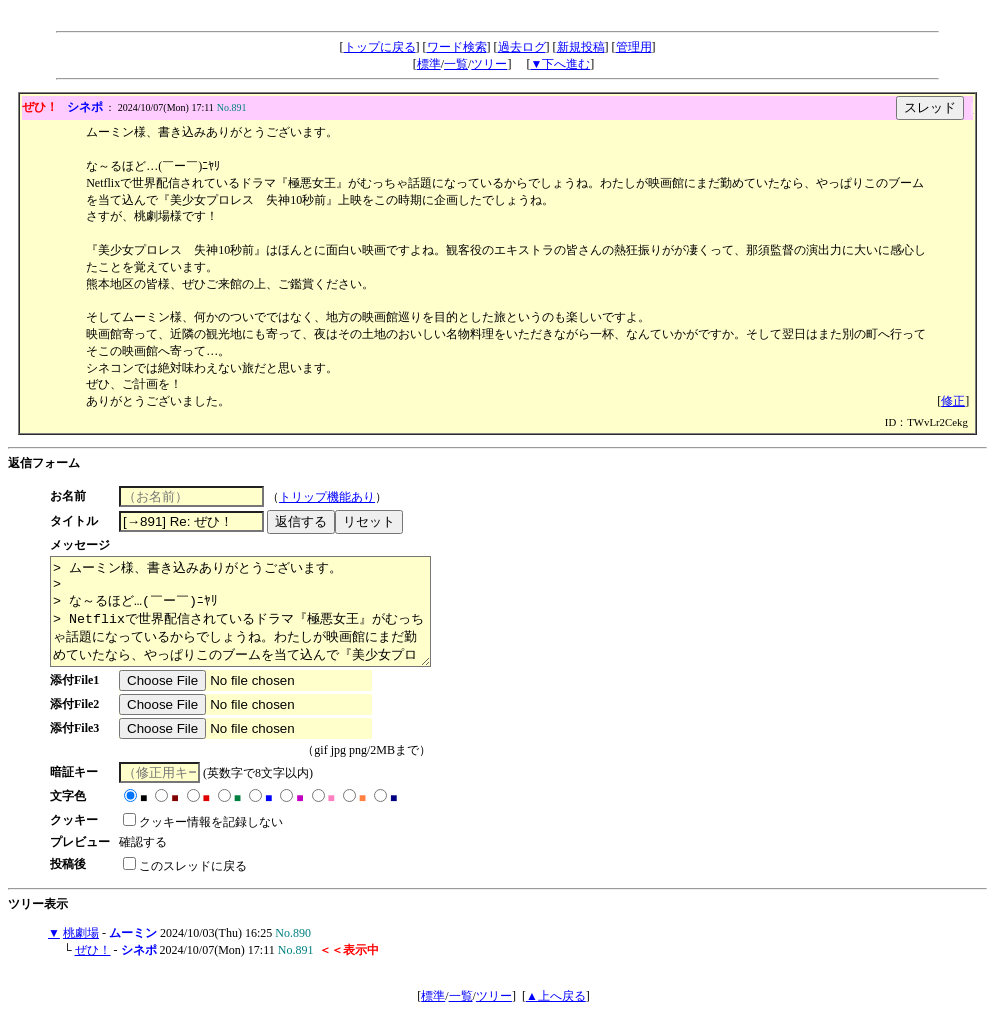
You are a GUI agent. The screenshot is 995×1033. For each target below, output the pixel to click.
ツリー (489, 64)
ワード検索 (457, 47)
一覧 (456, 64)
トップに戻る (380, 47)
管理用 (634, 47)
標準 (429, 64)
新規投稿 (581, 47)
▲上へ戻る (556, 1017)
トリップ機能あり (335, 497)
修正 (953, 401)
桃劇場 (81, 954)
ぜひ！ (93, 971)
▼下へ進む (560, 64)
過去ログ (522, 47)
